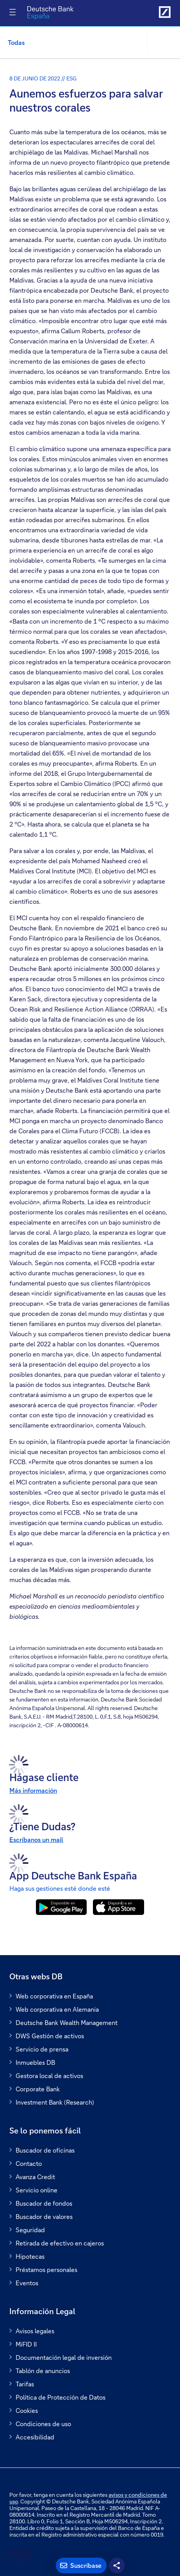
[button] (162, 42)
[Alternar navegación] (12, 12)
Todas (16, 42)
